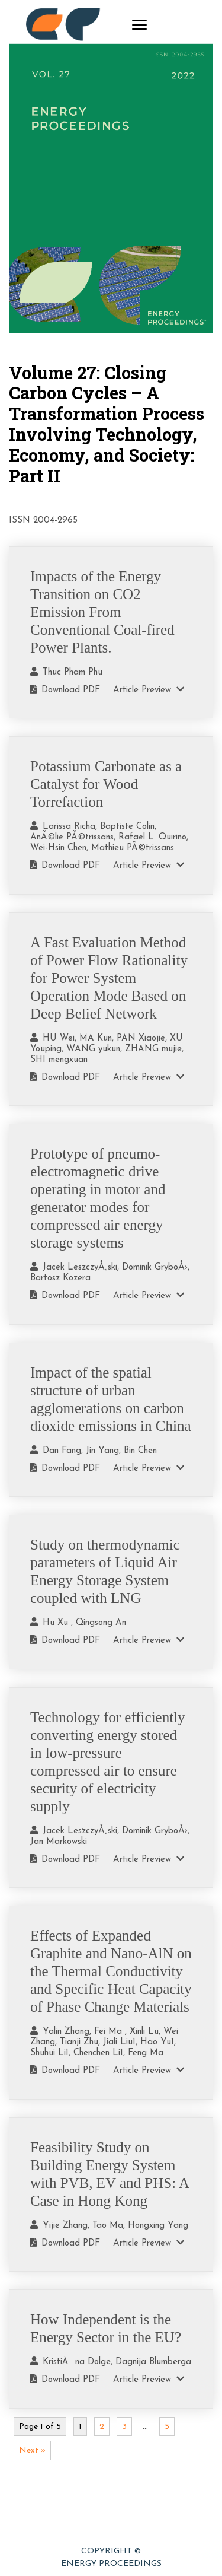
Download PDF (65, 690)
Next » (32, 2450)
